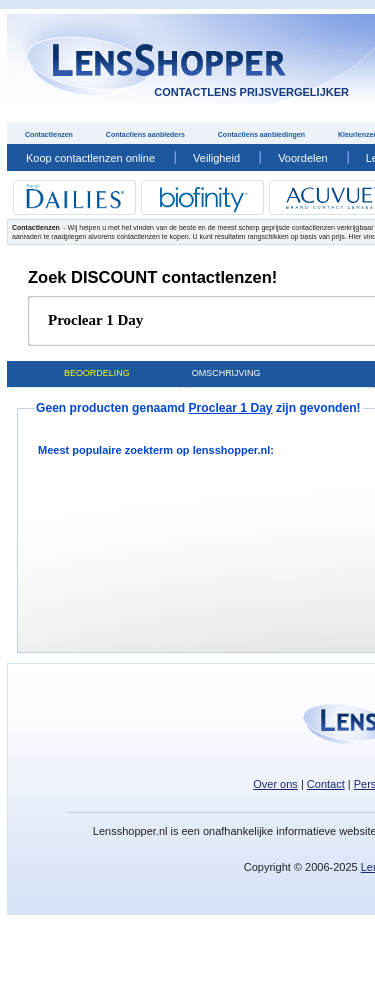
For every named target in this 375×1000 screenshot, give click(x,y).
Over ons (275, 784)
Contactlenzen (49, 134)
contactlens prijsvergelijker (251, 92)
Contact (326, 784)
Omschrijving (226, 373)
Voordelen (303, 158)
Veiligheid (216, 158)
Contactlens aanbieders (145, 134)
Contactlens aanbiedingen (261, 134)
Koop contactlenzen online (90, 158)
